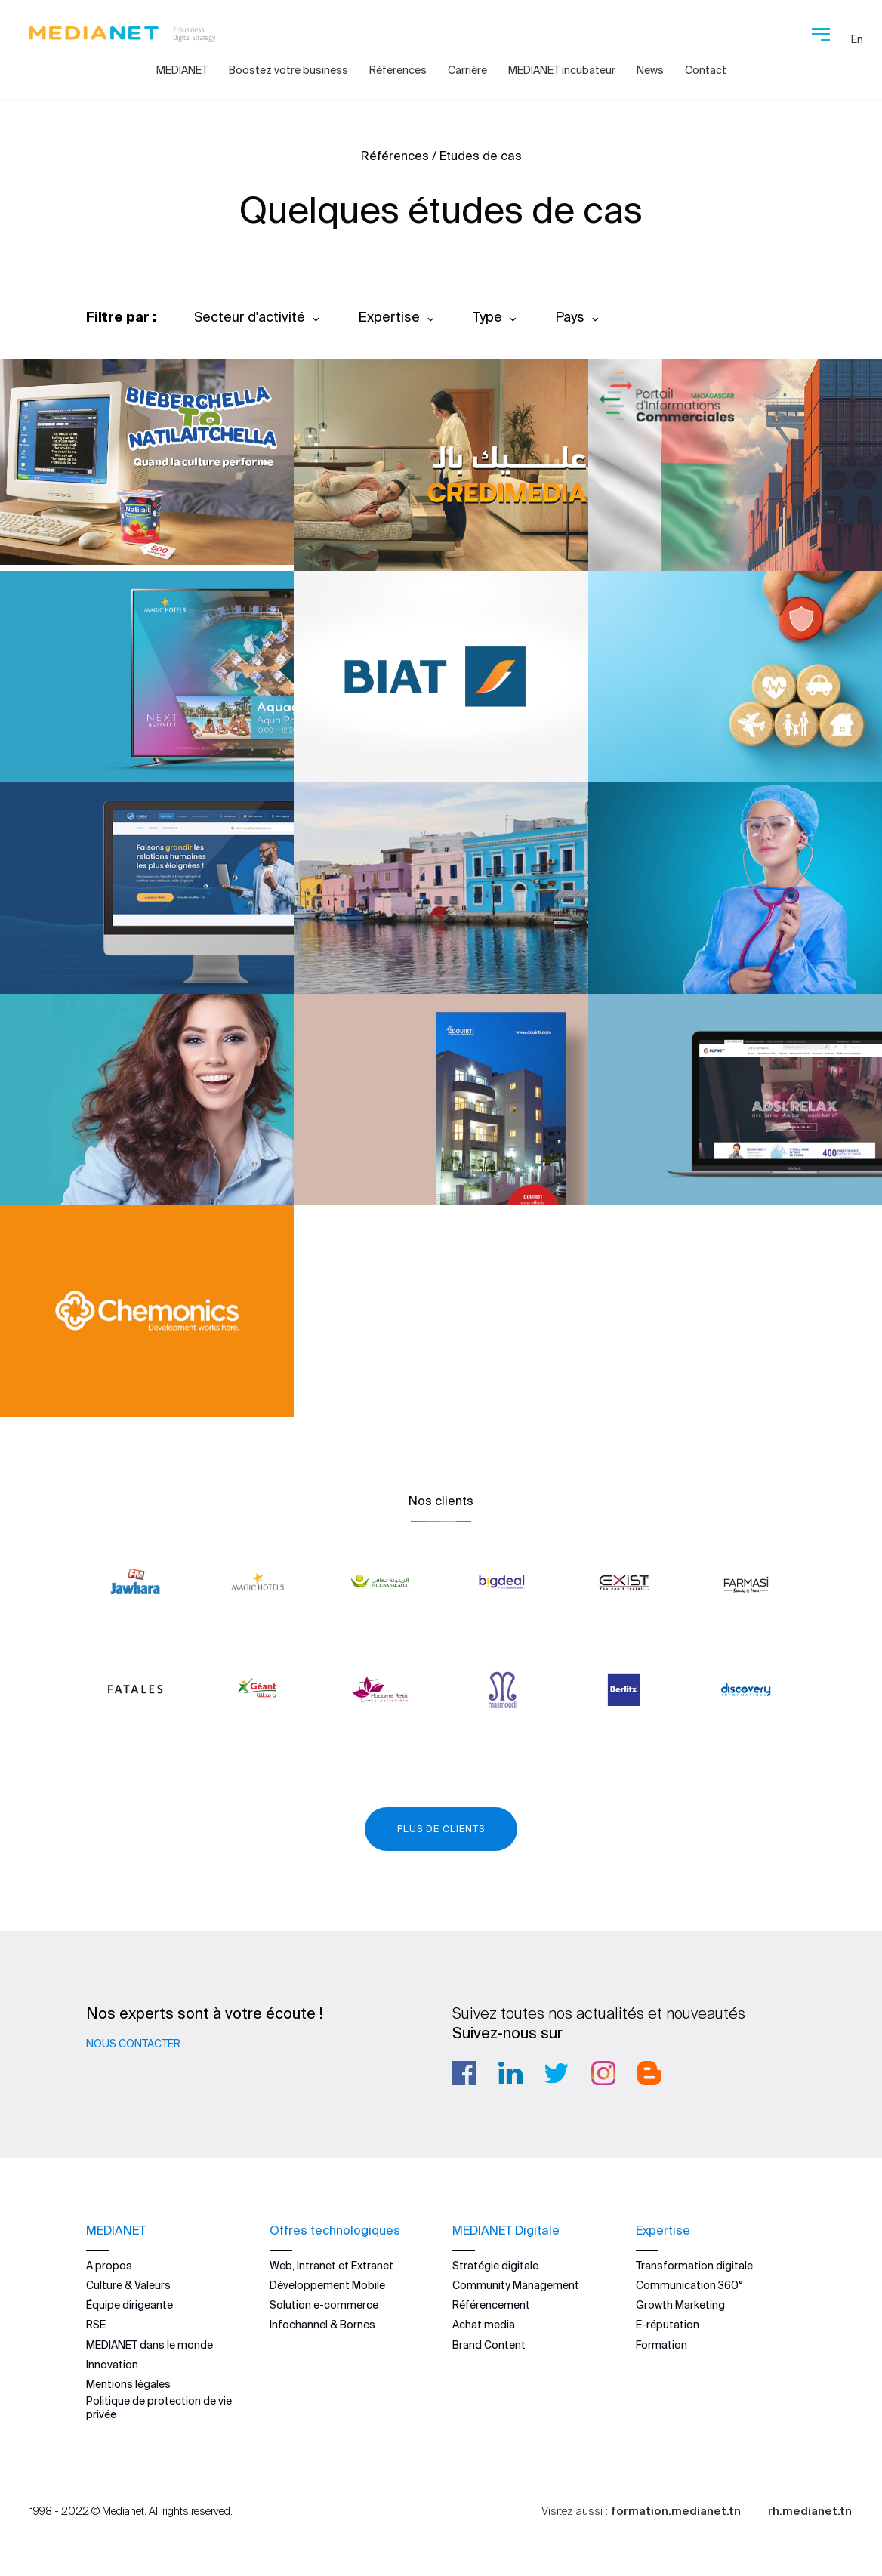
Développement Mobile (327, 2285)
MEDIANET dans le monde (149, 2344)
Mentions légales (128, 2384)
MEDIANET (182, 70)
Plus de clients (441, 1829)
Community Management (515, 2285)
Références (398, 70)
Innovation (112, 2364)
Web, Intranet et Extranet (331, 2265)
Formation (661, 2344)
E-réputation (667, 2324)
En (857, 39)
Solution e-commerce (324, 2305)
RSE (96, 2324)
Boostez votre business (288, 70)
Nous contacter (133, 2044)
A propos (109, 2265)
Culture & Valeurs (128, 2285)
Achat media (483, 2324)
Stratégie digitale (495, 2265)
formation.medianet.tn (676, 2510)
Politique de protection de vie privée (159, 2407)
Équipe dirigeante (129, 2305)
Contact (705, 70)
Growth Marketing (680, 2305)
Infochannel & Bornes (322, 2324)
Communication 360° (689, 2285)
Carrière (467, 70)
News (650, 70)
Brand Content (489, 2344)
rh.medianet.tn (810, 2510)
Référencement (491, 2305)
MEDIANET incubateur (561, 70)
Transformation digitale (694, 2265)
